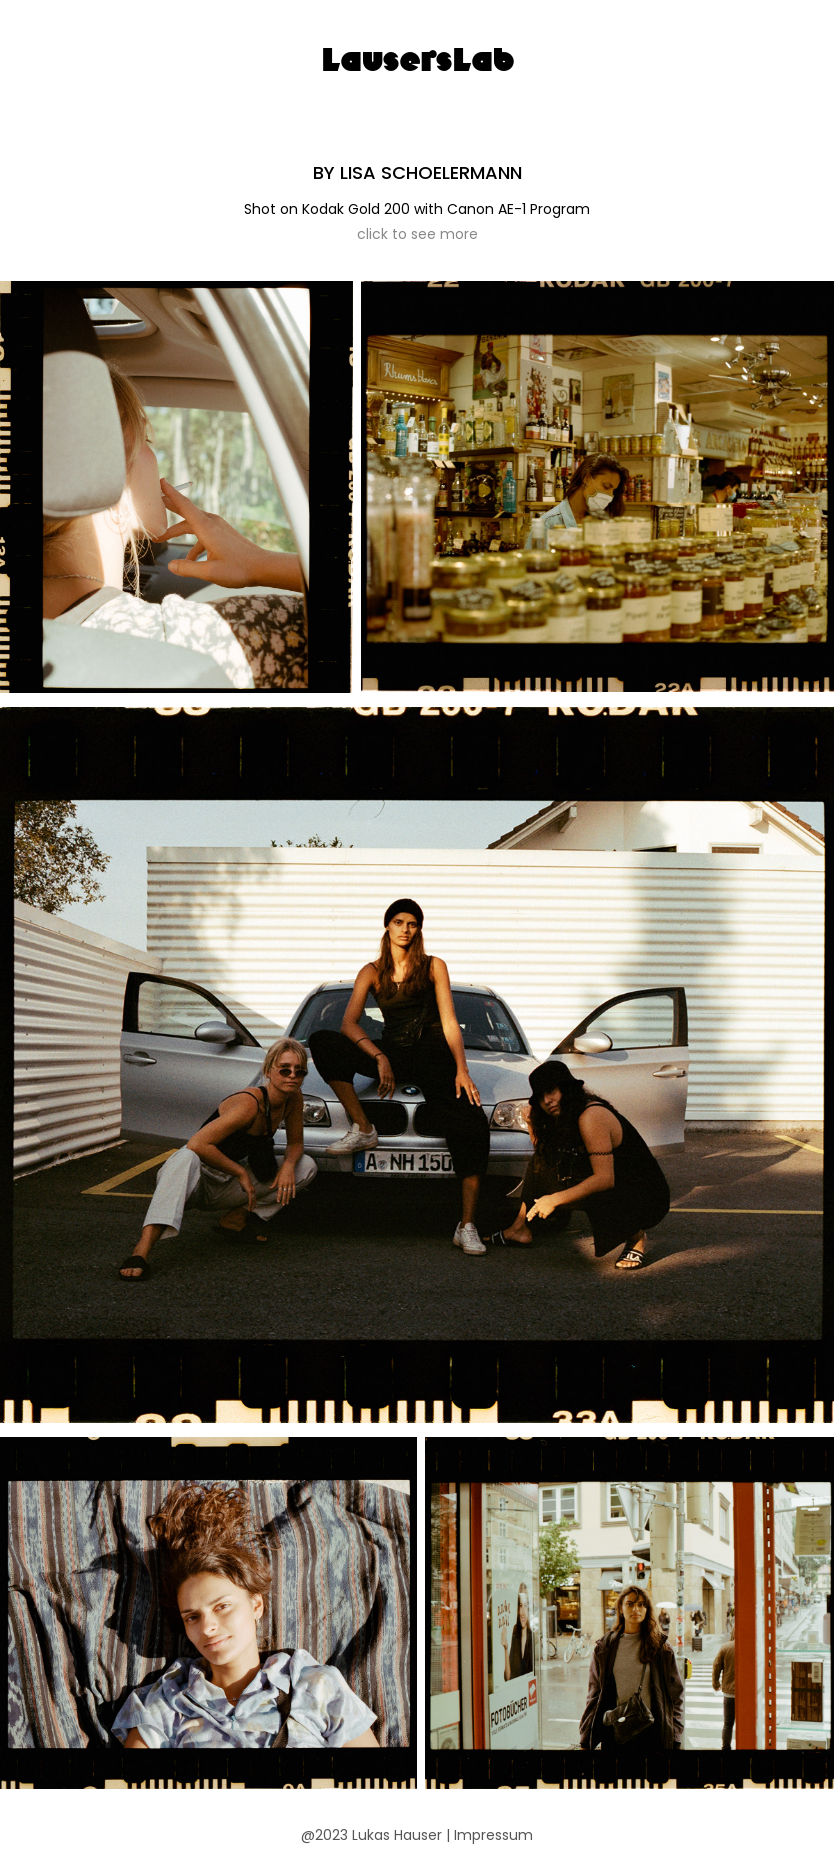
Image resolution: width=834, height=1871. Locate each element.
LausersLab (417, 59)
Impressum (493, 1836)
